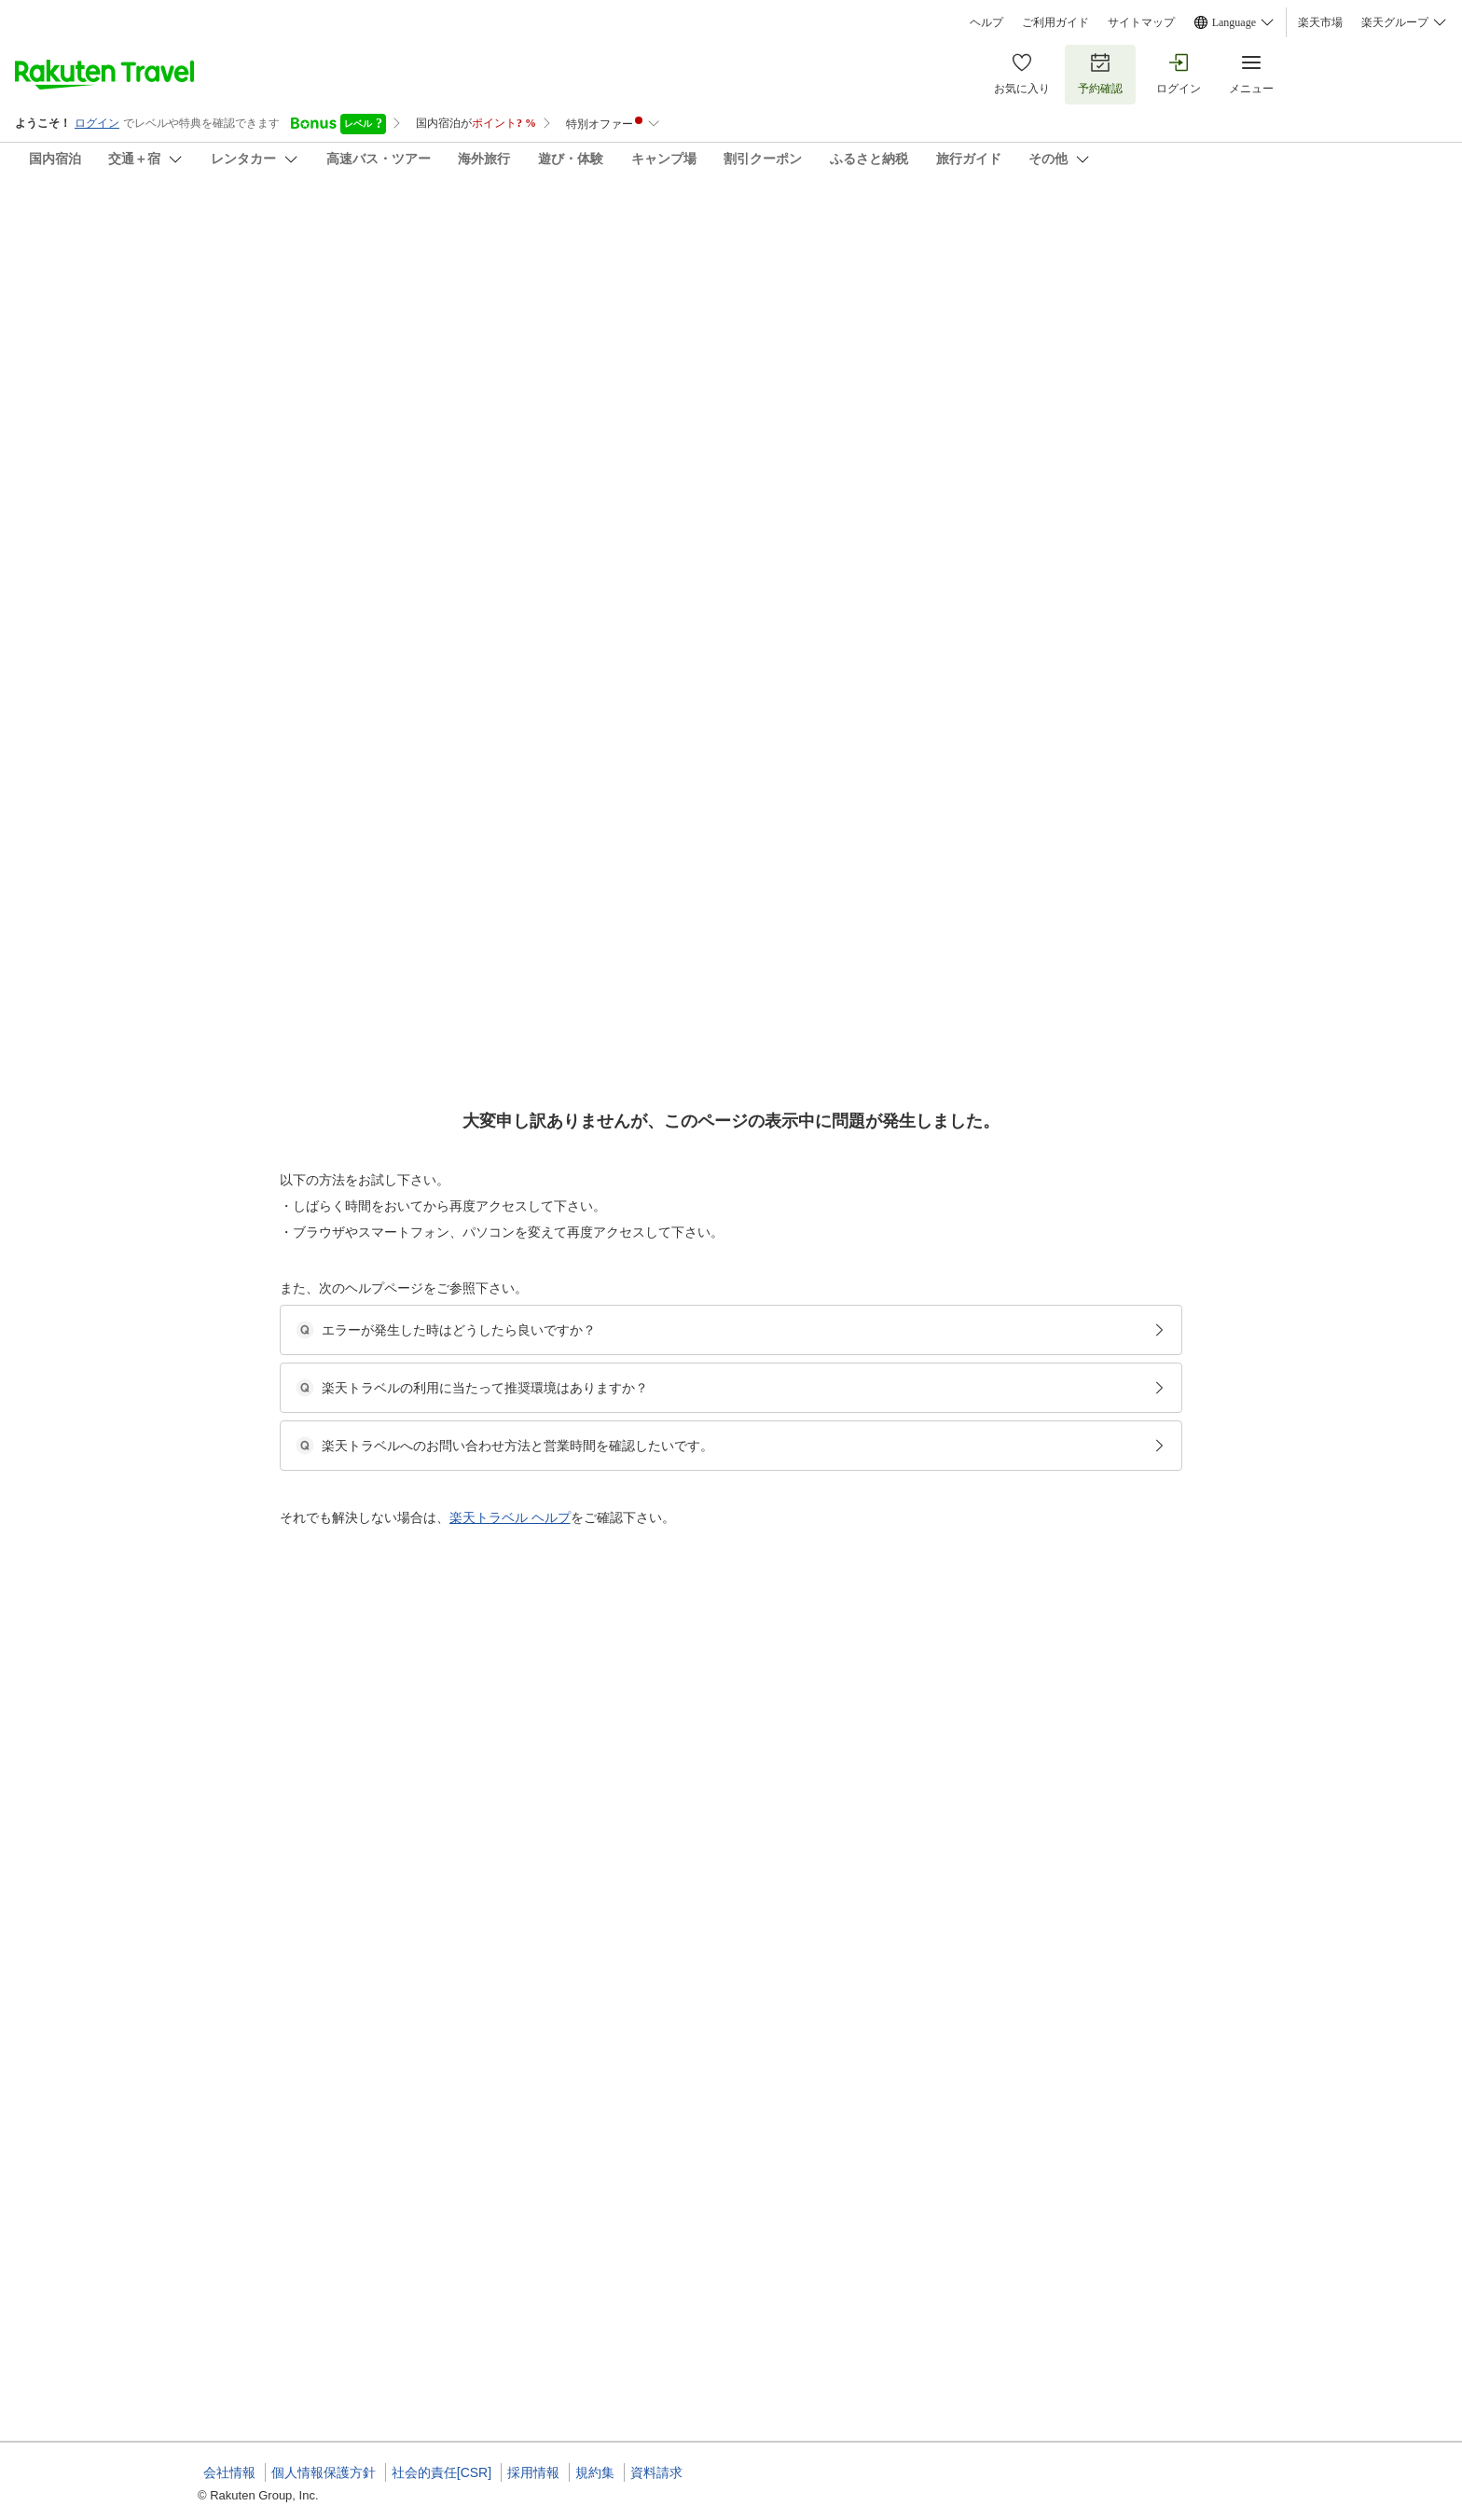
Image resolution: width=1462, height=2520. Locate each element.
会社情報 (229, 2472)
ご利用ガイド (1055, 22)
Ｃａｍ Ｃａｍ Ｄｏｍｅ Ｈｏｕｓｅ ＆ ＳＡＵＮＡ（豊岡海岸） (567, 224)
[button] (338, 812)
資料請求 (656, 2472)
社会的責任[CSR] (441, 2472)
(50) (563, 332)
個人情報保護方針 (323, 2472)
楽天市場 (1320, 22)
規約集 (594, 2472)
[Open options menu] (287, 605)
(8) (806, 332)
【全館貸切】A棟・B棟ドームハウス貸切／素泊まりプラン (768, 916)
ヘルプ (986, 22)
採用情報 (533, 2472)
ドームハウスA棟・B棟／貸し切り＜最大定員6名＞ (749, 939)
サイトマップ (1141, 22)
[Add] (1289, 240)
